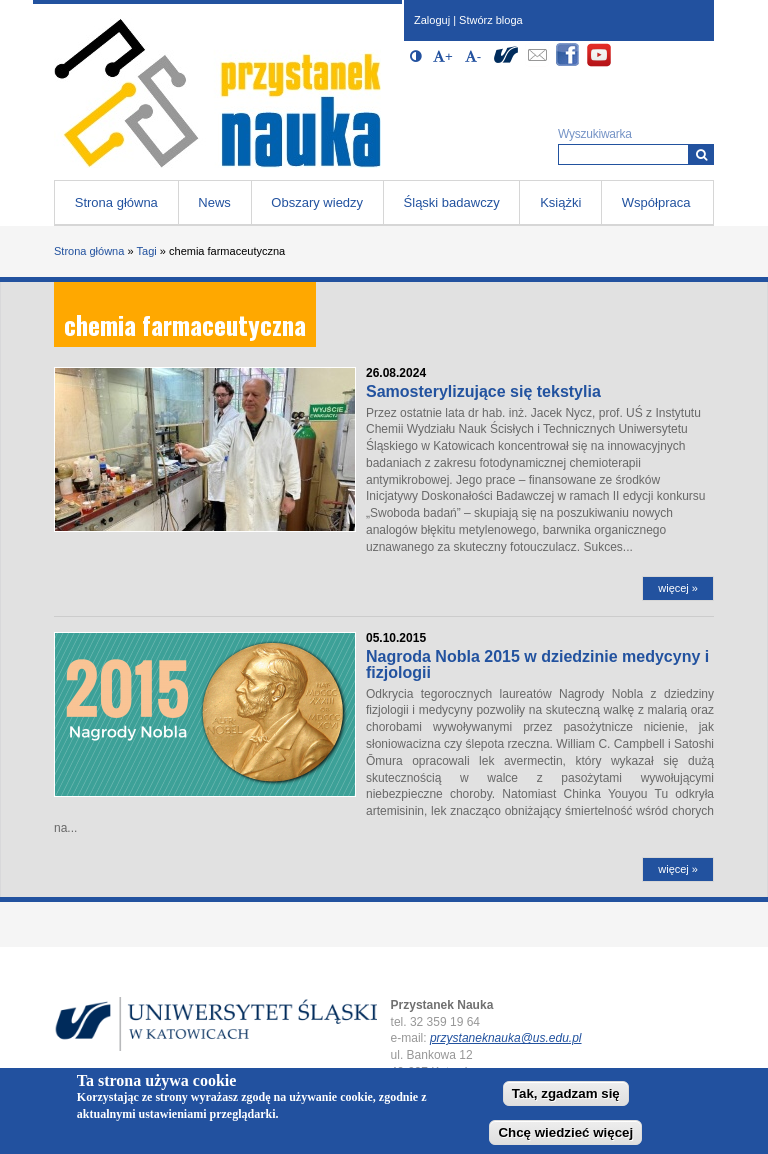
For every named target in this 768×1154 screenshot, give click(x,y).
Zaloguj (432, 20)
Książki (560, 202)
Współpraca (656, 202)
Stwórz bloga (491, 20)
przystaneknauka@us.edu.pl (506, 1038)
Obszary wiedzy (317, 202)
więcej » (678, 588)
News (214, 202)
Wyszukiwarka (595, 134)
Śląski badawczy (452, 202)
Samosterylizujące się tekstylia (483, 391)
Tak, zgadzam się (566, 1095)
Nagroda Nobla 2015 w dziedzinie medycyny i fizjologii (537, 664)
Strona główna (116, 202)
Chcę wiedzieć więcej (565, 1133)
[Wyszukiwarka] (701, 154)
